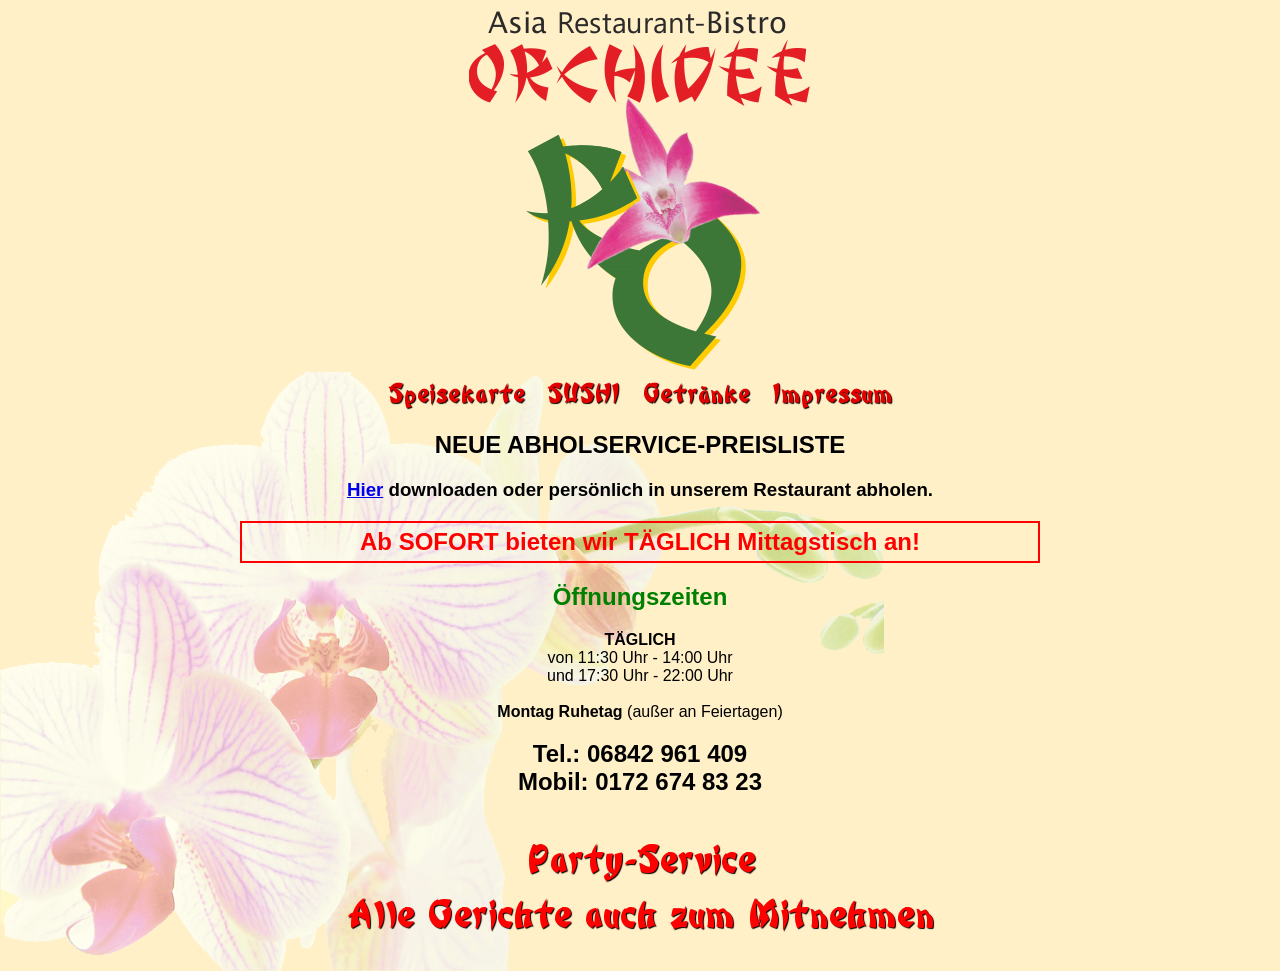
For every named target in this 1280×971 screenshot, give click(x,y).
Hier (365, 489)
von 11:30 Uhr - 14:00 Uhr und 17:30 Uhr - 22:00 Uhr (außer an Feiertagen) (640, 685)
